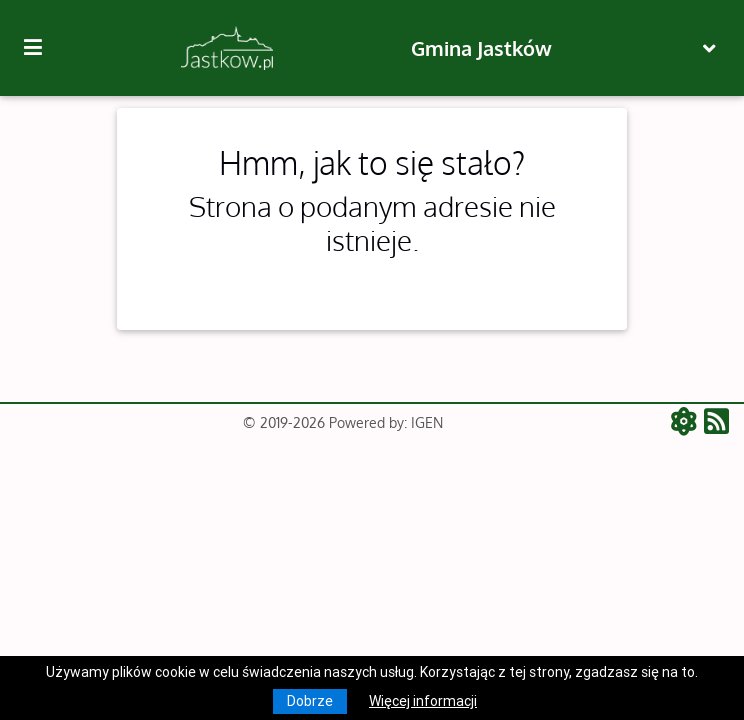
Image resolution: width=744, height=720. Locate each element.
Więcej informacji (423, 701)
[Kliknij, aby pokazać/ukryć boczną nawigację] (41, 48)
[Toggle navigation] (709, 48)
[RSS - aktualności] (716, 423)
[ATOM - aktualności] (687, 423)
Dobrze (310, 701)
